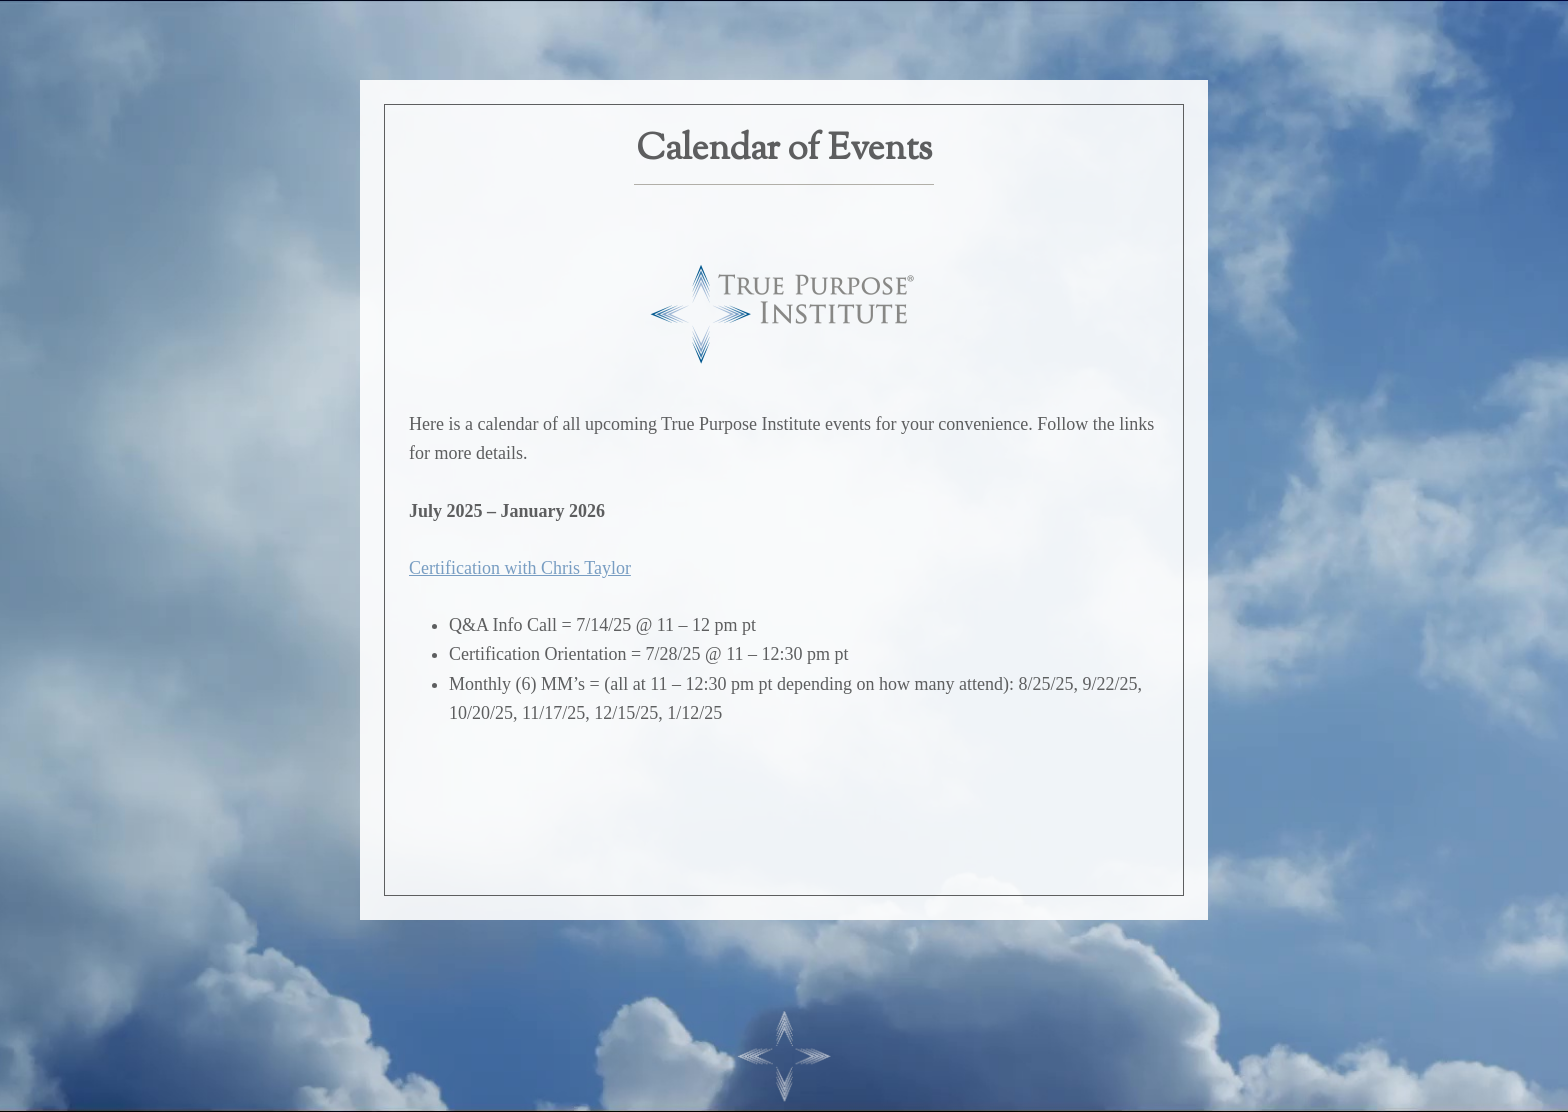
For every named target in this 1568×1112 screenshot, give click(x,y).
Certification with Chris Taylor (520, 568)
